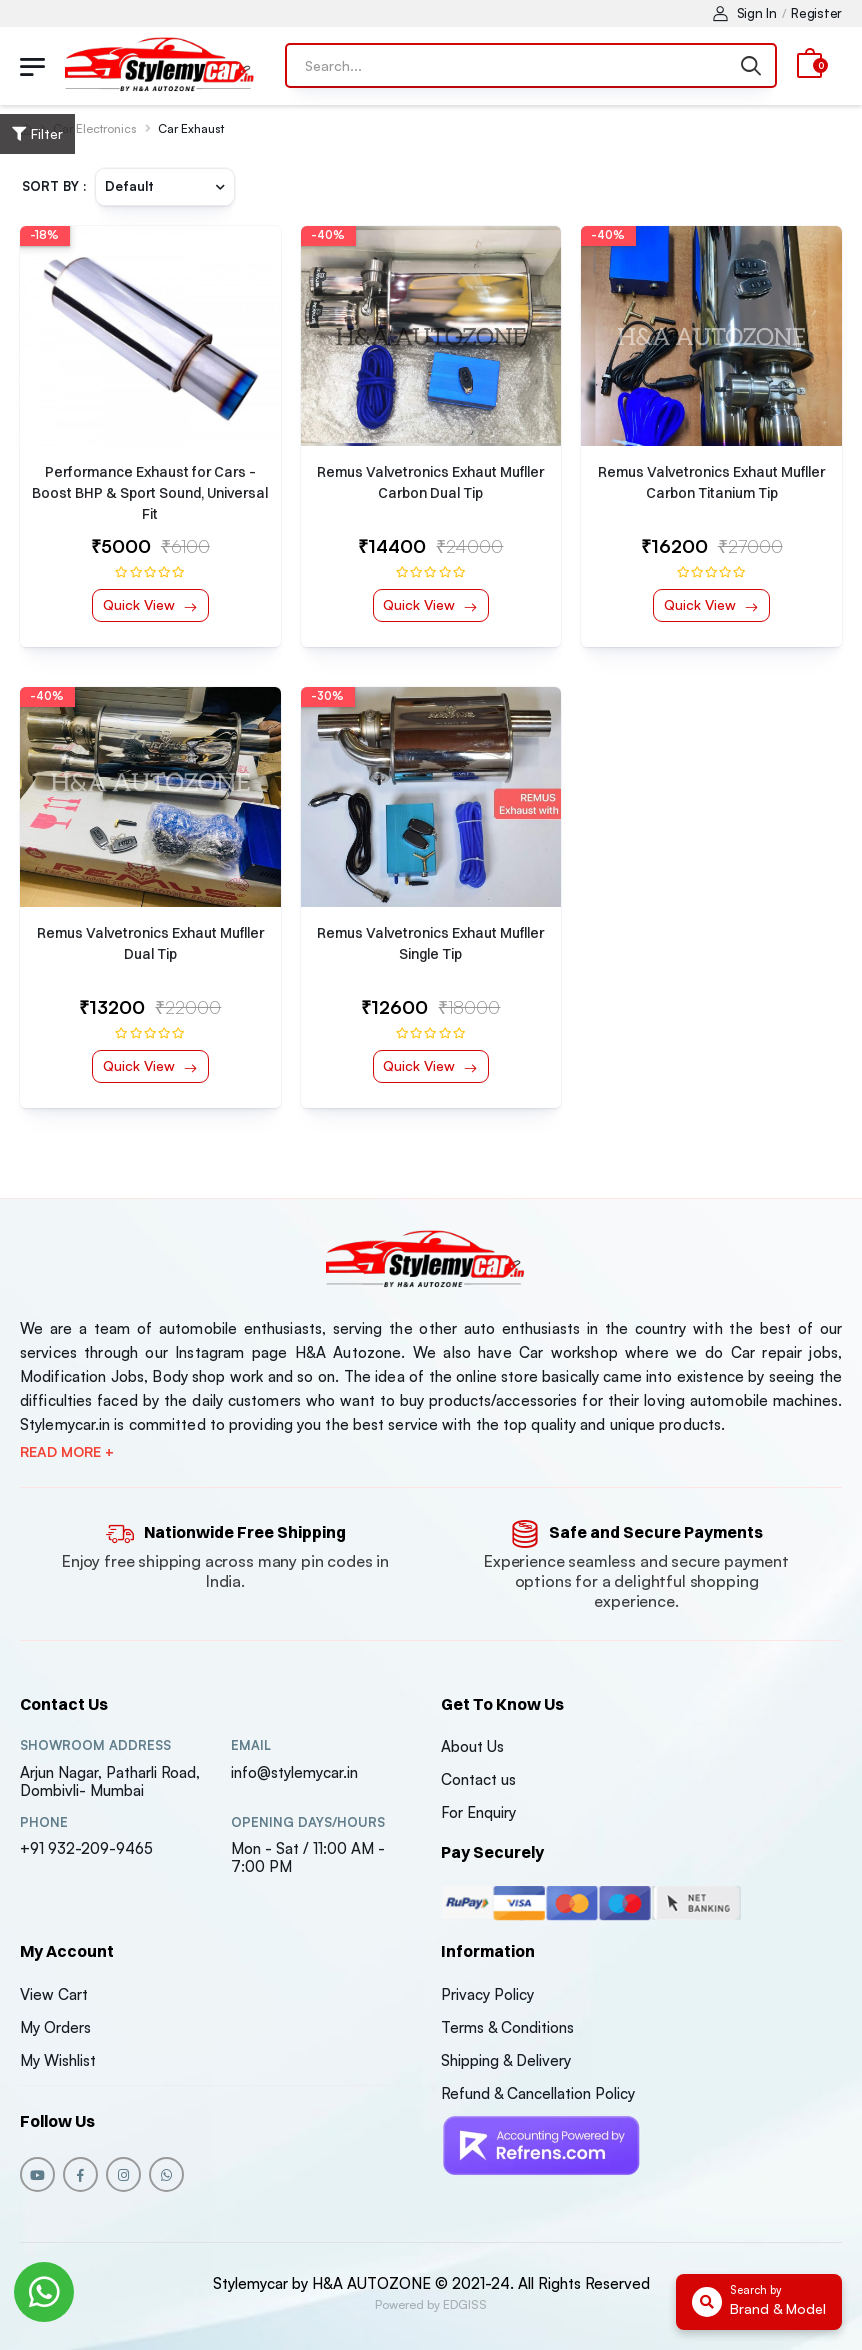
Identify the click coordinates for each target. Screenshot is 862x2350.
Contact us (478, 1779)
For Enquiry (478, 1812)
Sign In (745, 13)
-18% (44, 235)
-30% (327, 696)
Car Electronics (95, 128)
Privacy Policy (487, 1994)
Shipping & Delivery (506, 2060)
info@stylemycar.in (294, 1772)
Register (816, 13)
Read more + (67, 1452)
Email (251, 1745)
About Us (472, 1746)
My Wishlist (58, 2060)
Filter (37, 133)
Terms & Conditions (507, 2027)
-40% (328, 235)
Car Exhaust (191, 128)
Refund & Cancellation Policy (538, 2093)
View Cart (54, 1994)
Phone (44, 1822)
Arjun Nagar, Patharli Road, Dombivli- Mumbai (110, 1781)
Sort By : (54, 186)
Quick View (141, 604)
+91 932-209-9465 (86, 1848)
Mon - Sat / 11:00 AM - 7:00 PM (308, 1857)
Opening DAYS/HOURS (308, 1822)
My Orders (55, 2027)
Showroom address (95, 1745)
